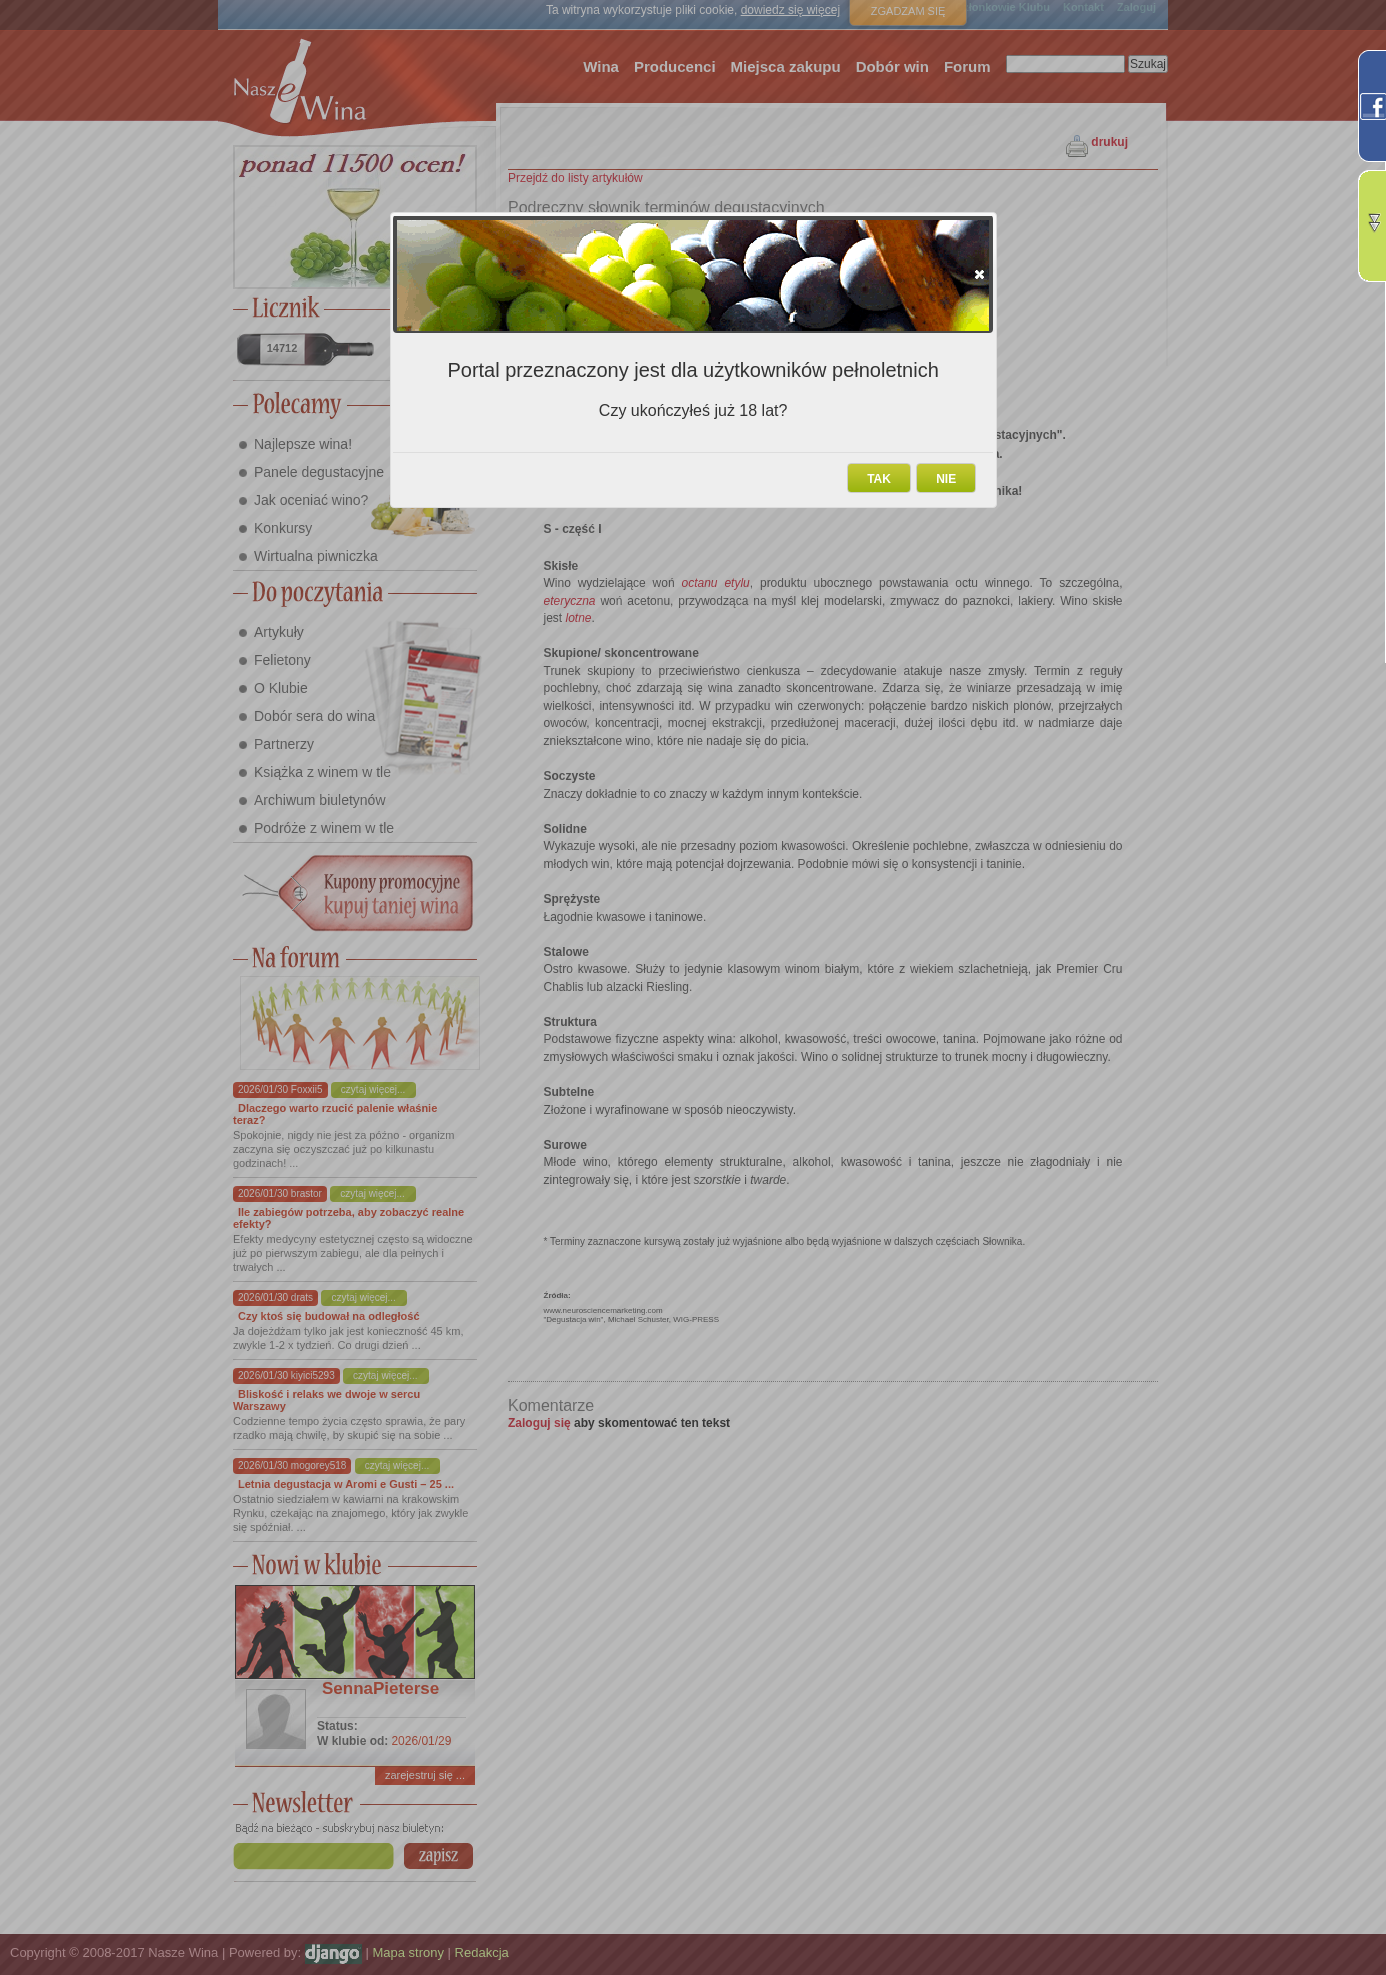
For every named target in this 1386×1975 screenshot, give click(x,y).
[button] (979, 274)
